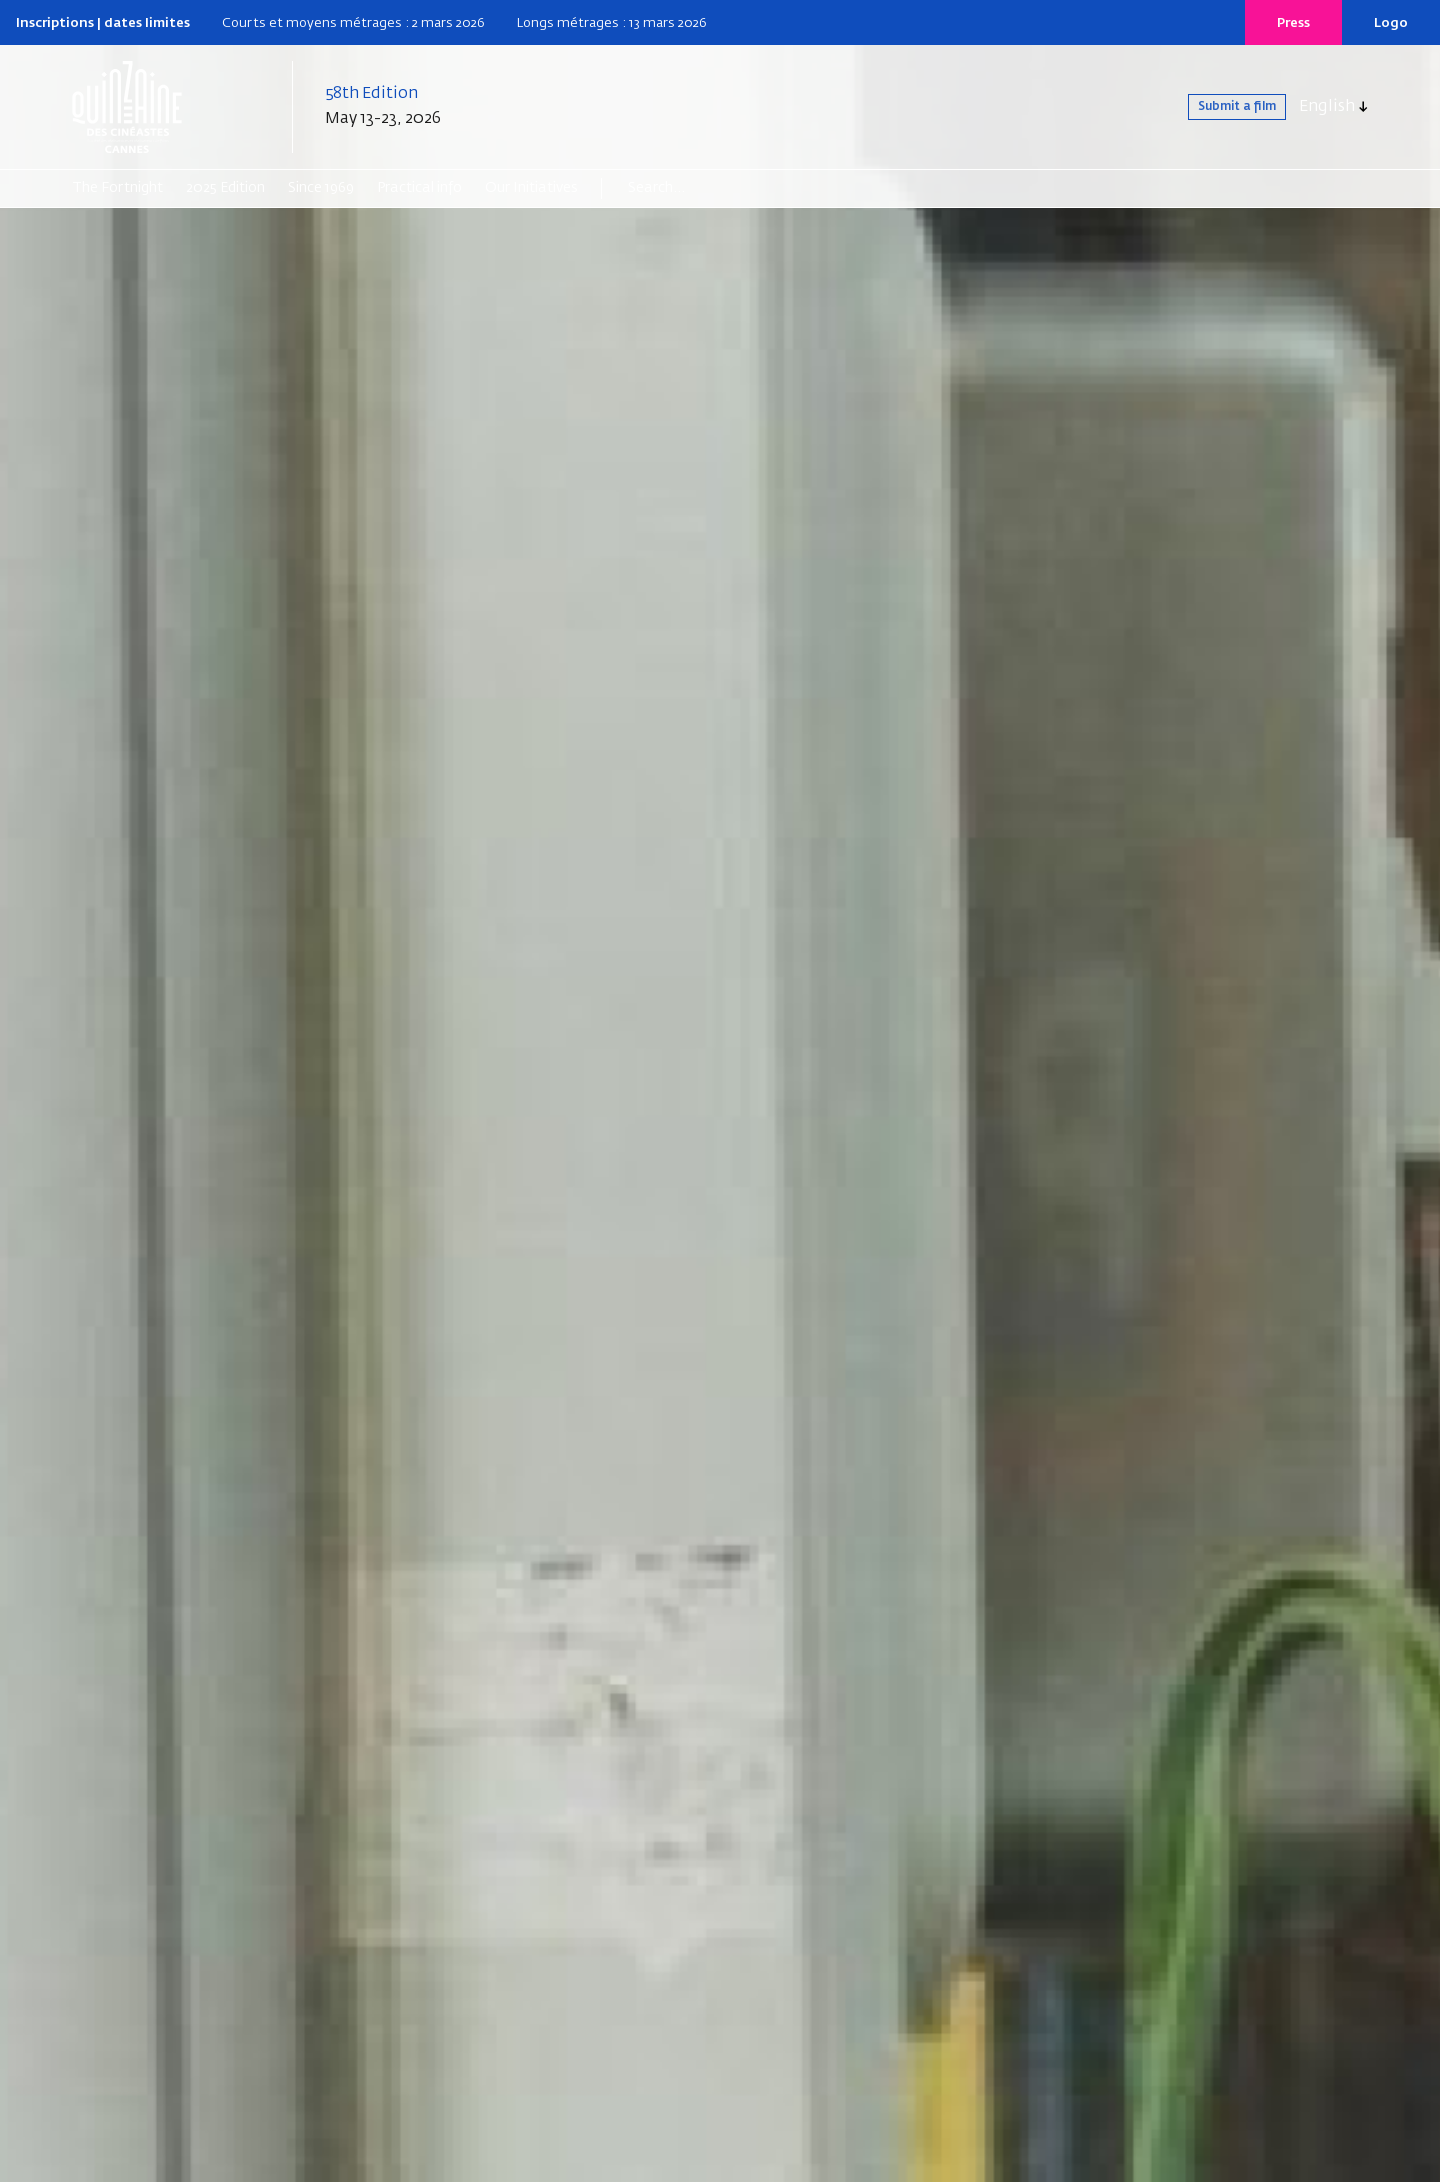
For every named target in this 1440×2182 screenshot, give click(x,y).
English (1327, 107)
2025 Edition (225, 188)
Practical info (419, 188)
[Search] (705, 188)
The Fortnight (117, 188)
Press (1293, 23)
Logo (1391, 23)
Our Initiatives (531, 188)
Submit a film (1215, 107)
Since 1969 (321, 188)
